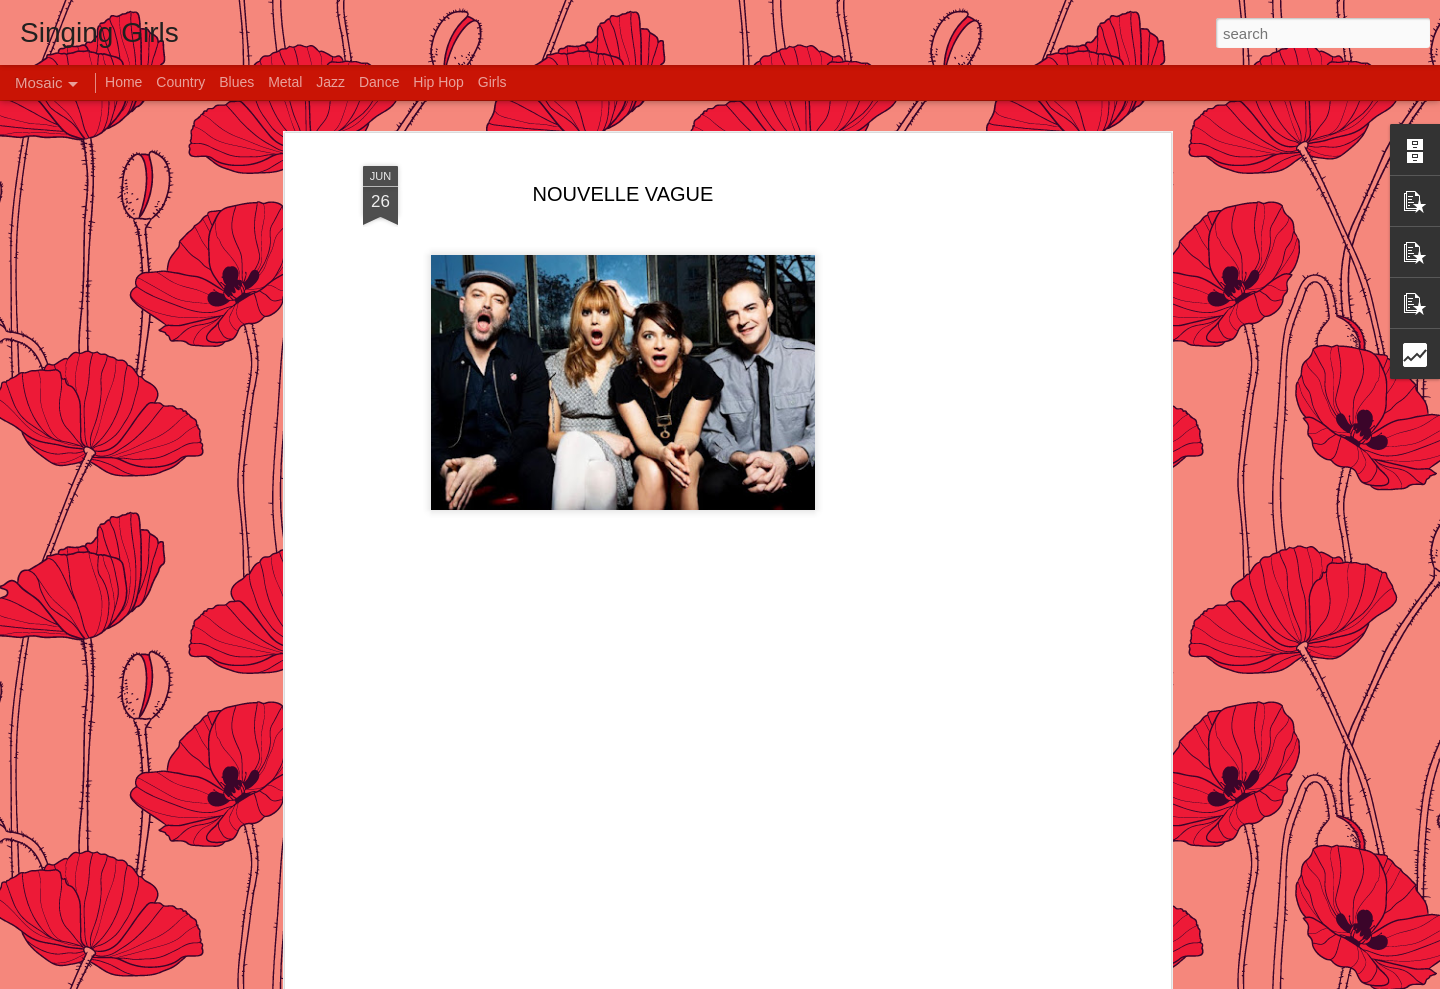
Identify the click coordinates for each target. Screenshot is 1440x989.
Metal (285, 82)
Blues (236, 82)
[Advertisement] (993, 432)
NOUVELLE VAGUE (623, 155)
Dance (379, 82)
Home (123, 82)
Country (180, 82)
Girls (492, 82)
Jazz (330, 82)
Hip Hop (438, 82)
